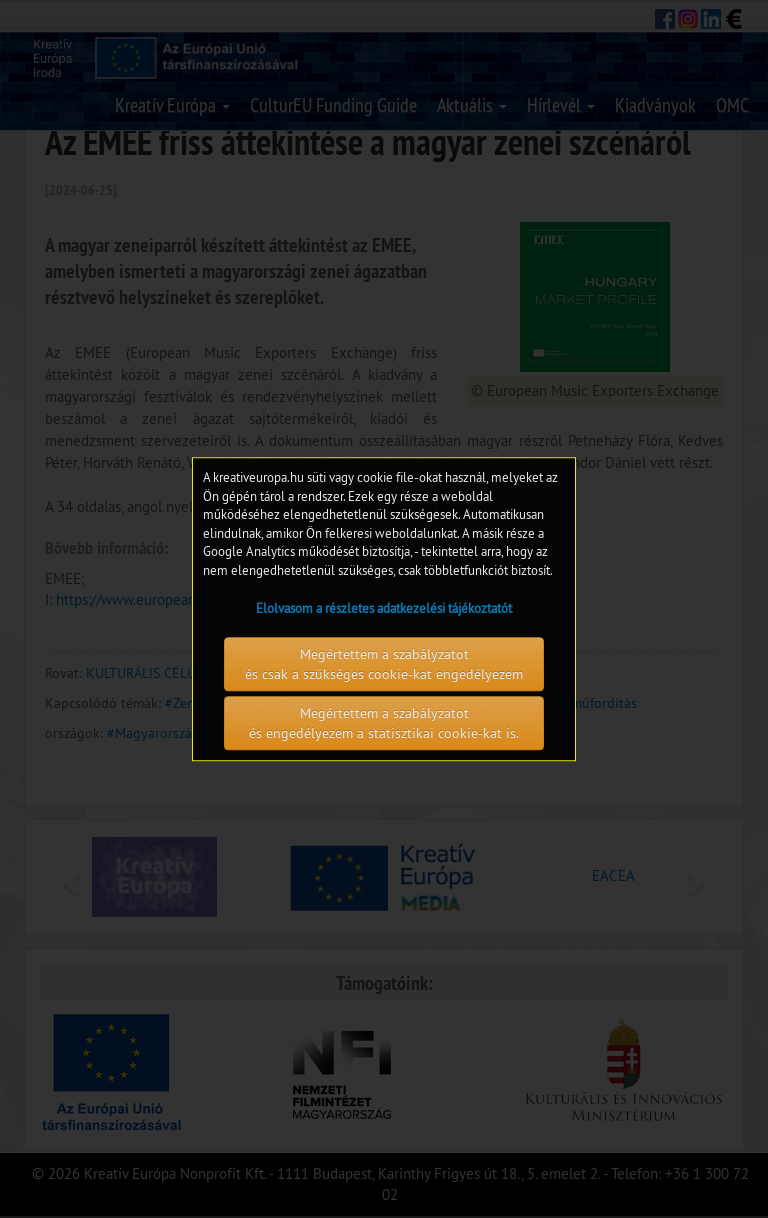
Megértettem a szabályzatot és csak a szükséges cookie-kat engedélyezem (384, 664)
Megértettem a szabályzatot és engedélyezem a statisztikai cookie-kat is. (384, 723)
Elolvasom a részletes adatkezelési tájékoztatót (384, 609)
